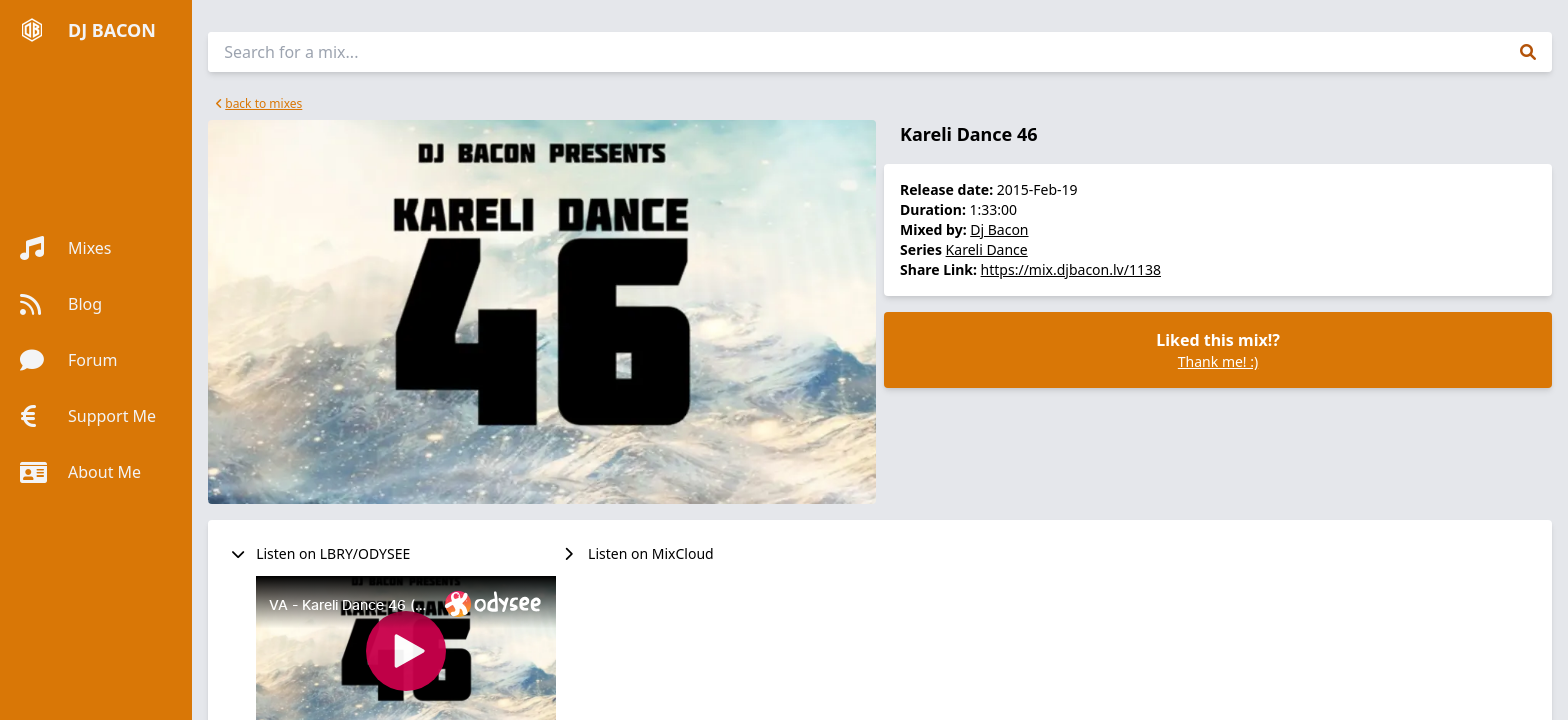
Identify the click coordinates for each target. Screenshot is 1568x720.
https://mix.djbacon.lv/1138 (1071, 269)
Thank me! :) (1218, 361)
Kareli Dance (987, 249)
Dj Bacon (999, 229)
